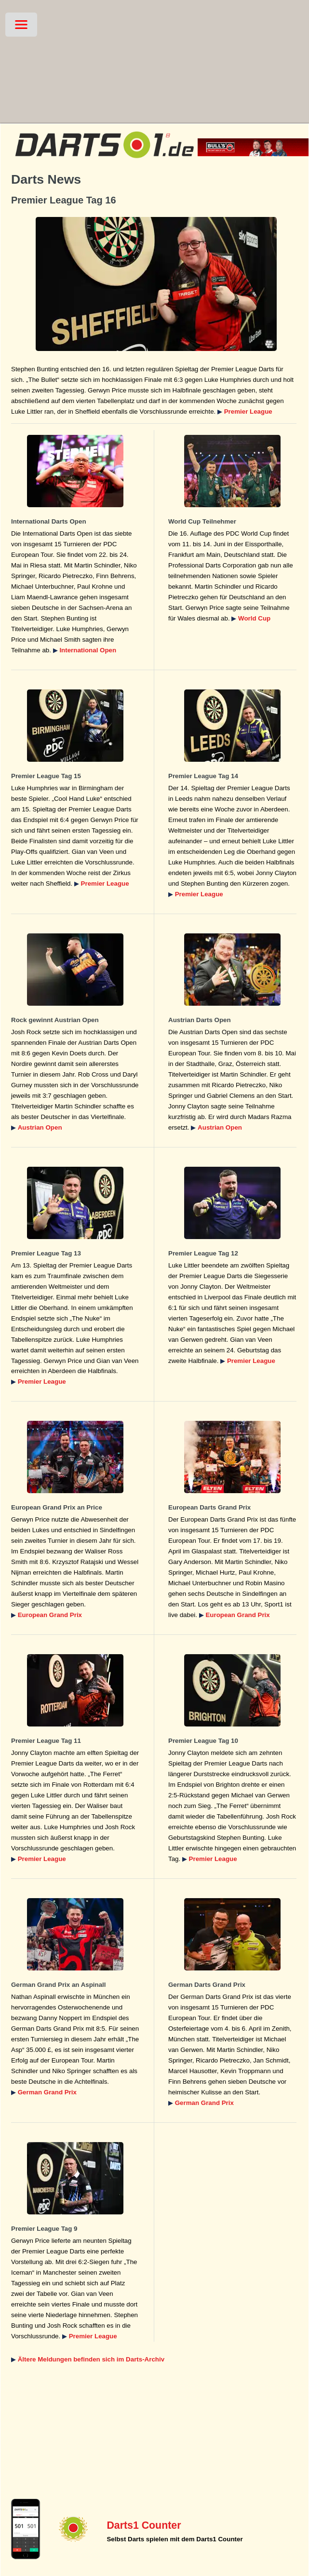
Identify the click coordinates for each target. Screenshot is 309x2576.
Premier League (248, 411)
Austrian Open (40, 1127)
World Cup (254, 618)
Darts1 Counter (144, 2525)
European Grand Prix (50, 1614)
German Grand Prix (47, 2092)
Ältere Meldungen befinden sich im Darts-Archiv (91, 2359)
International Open (87, 650)
